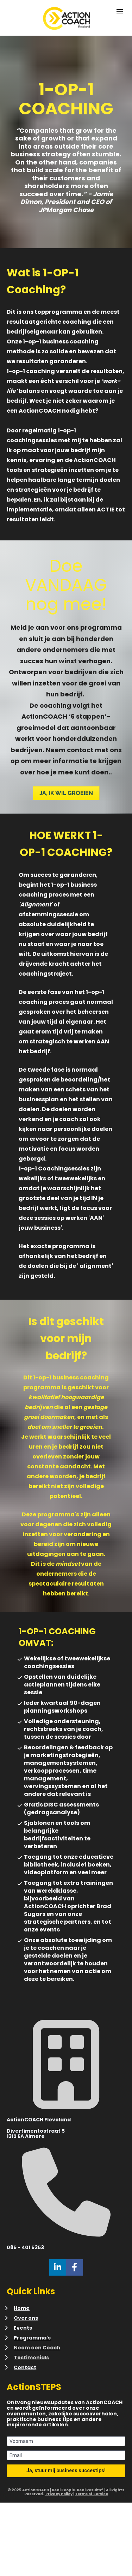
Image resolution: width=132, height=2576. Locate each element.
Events (23, 2327)
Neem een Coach (37, 2347)
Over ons (26, 2318)
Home (22, 2308)
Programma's (32, 2337)
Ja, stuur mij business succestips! (66, 2470)
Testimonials (31, 2357)
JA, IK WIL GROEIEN (66, 793)
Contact (25, 2367)
